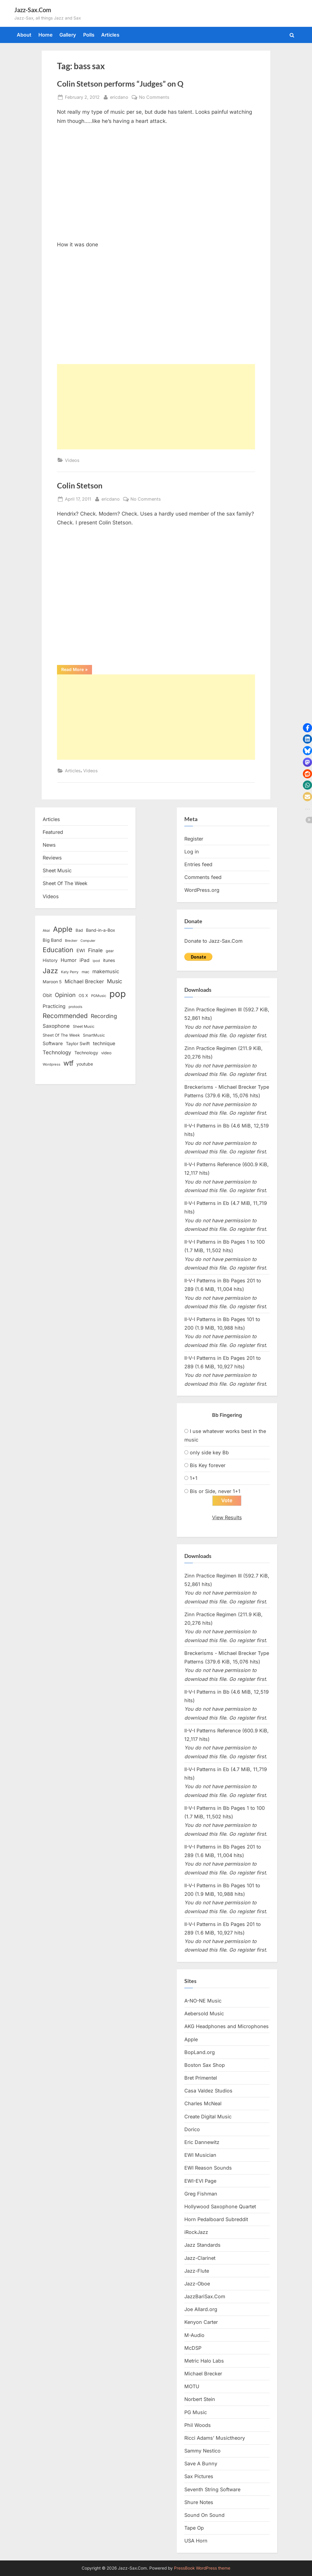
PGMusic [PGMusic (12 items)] (98, 996)
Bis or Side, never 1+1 (215, 1491)
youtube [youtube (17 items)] (84, 1063)
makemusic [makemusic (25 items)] (105, 971)
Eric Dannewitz (201, 2142)
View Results (227, 1518)
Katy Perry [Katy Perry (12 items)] (70, 972)
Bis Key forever (207, 1465)
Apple (191, 2040)
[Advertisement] (156, 406)
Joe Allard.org (200, 2309)
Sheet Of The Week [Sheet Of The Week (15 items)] (61, 1035)
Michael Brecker (203, 2374)
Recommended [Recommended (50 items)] (65, 1016)
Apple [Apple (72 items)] (63, 929)
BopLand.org (199, 2052)
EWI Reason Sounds (208, 2168)
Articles (110, 35)
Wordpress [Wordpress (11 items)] (51, 1064)
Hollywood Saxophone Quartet (220, 2207)
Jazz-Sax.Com (32, 9)
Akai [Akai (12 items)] (46, 930)
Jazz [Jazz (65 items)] (50, 970)
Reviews (52, 858)
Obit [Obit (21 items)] (47, 995)
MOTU (191, 2387)
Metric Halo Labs (204, 2361)
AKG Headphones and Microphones (226, 2027)
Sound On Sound (204, 2515)
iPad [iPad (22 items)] (85, 960)
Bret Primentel (200, 2078)
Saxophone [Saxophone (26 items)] (56, 1026)
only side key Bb (209, 1452)
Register (193, 839)
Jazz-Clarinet (199, 2258)
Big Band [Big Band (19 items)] (52, 940)
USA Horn (195, 2541)
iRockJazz (196, 2232)
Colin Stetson (79, 485)
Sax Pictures (198, 2477)
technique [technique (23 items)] (104, 1043)
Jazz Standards (202, 2245)
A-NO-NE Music (203, 2001)
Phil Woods (197, 2425)
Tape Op (194, 2528)
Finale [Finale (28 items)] (95, 950)
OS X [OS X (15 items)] (83, 995)
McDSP (192, 2348)
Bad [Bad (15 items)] (79, 930)
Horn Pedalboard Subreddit (216, 2220)
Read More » (76, 670)
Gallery (67, 35)
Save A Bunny (200, 2464)
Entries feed (198, 864)
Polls (88, 35)
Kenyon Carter (201, 2323)
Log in (191, 852)
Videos (72, 460)
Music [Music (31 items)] (114, 981)
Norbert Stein (199, 2400)
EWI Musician (200, 2155)
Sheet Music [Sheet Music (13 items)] (83, 1026)
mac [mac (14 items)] (85, 972)
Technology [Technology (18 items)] (86, 1052)
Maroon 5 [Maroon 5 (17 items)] (52, 981)
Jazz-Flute (196, 2271)
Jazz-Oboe (197, 2284)
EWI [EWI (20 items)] (80, 950)
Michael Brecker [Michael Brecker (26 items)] (84, 981)
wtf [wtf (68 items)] (68, 1063)
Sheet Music (57, 870)
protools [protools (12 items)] (75, 1007)
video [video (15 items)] (106, 1052)
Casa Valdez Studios (208, 2091)
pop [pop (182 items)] (117, 993)
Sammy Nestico (202, 2451)
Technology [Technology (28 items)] (57, 1052)
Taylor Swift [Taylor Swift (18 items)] (78, 1043)
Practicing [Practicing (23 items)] (54, 1006)
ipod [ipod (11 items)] (96, 961)
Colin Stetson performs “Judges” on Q (120, 83)
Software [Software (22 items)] (53, 1043)
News (49, 845)
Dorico (192, 2130)
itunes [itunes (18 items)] (109, 960)
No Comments (154, 97)
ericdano (119, 96)
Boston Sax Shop (204, 2065)
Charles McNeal (203, 2104)
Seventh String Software (212, 2490)
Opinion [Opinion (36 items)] (65, 995)
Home (45, 35)
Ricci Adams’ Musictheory (214, 2438)
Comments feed (203, 877)
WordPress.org (201, 890)
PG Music (195, 2413)
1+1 (193, 1478)
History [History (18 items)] (50, 960)
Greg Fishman (200, 2194)
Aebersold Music (204, 2014)
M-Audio (194, 2335)
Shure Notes (198, 2502)
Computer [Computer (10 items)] (87, 941)
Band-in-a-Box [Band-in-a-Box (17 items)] (100, 930)
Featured (53, 832)
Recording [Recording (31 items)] (104, 1016)
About (24, 35)
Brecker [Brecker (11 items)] (71, 940)
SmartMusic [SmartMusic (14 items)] (94, 1035)
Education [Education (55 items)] (58, 950)
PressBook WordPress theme (202, 2568)
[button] (307, 727)
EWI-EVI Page (200, 2181)
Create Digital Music (208, 2117)
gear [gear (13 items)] (110, 951)
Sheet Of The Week (65, 883)
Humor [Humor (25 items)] (68, 960)
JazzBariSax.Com (204, 2297)
